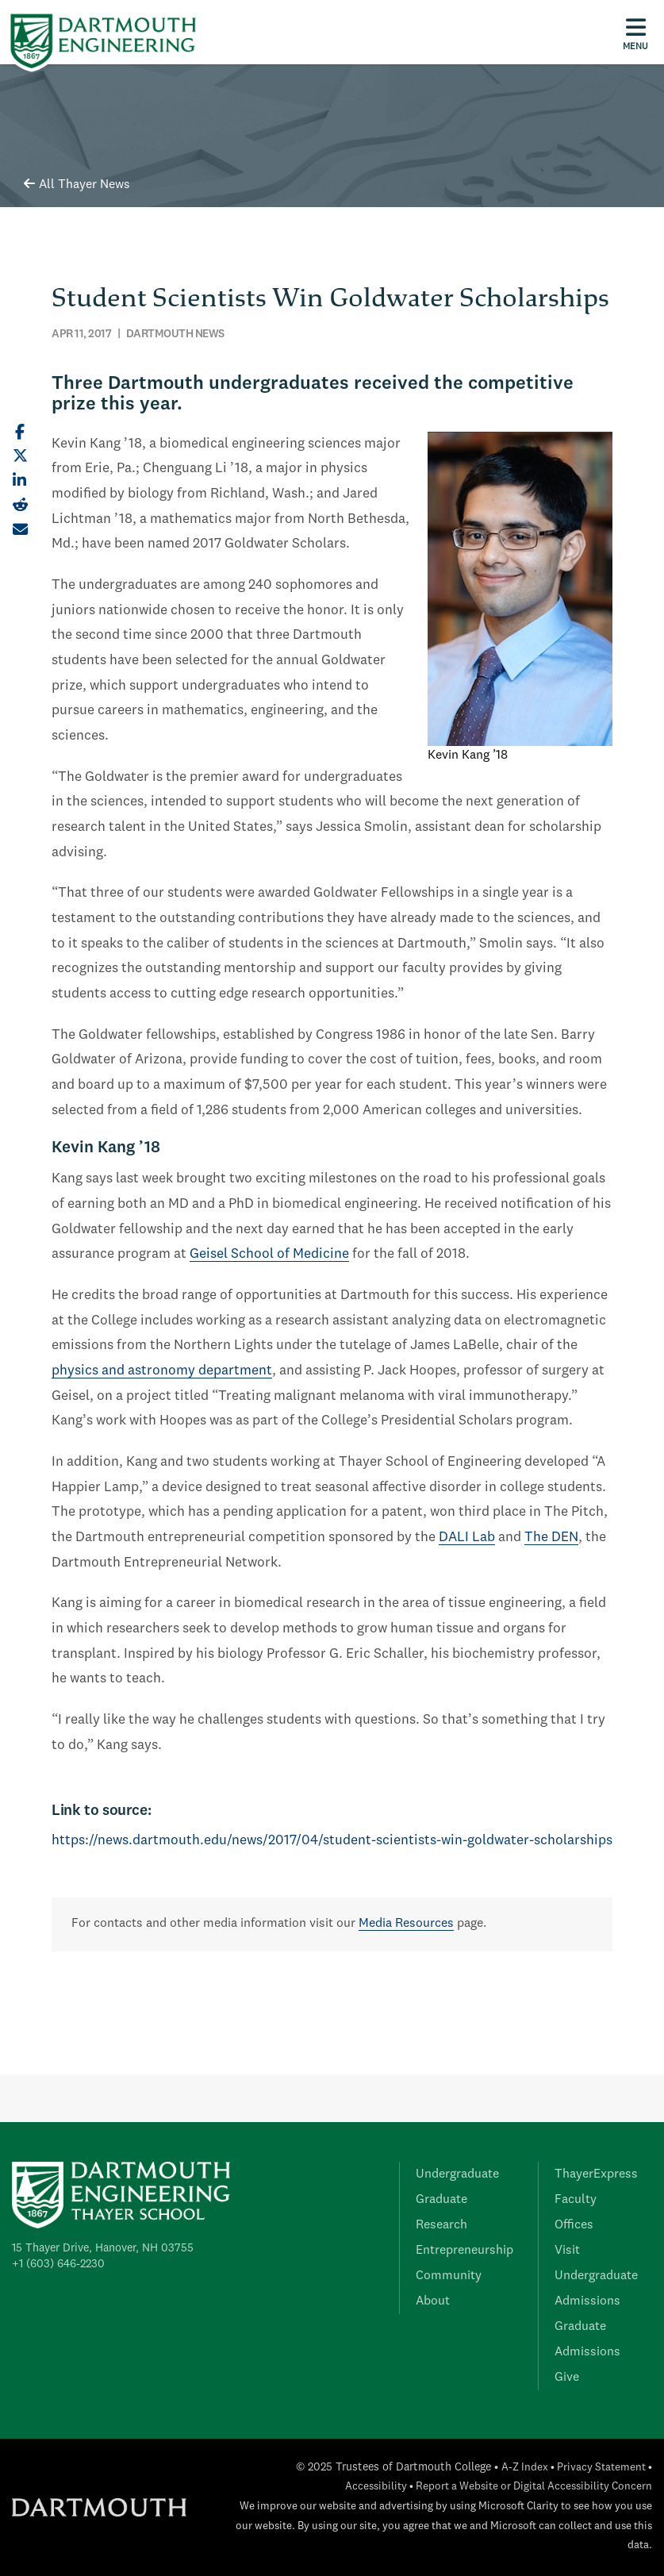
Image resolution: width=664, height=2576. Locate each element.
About (433, 2301)
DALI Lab (467, 1537)
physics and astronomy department (162, 1371)
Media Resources (406, 1923)
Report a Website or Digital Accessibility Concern (534, 2487)
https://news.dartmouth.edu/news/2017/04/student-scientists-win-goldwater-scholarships (332, 1840)
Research (441, 2225)
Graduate (441, 2199)
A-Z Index (524, 2468)
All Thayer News (77, 185)
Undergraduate (457, 2174)
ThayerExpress (596, 2174)
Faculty (576, 2199)
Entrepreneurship (464, 2250)
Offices (574, 2225)
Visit (567, 2250)
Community (449, 2276)
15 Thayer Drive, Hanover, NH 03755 (103, 2248)
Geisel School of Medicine (269, 1254)
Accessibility (376, 2487)
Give (567, 2377)
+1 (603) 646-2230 (58, 2264)
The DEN (551, 1537)
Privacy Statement (601, 2468)
